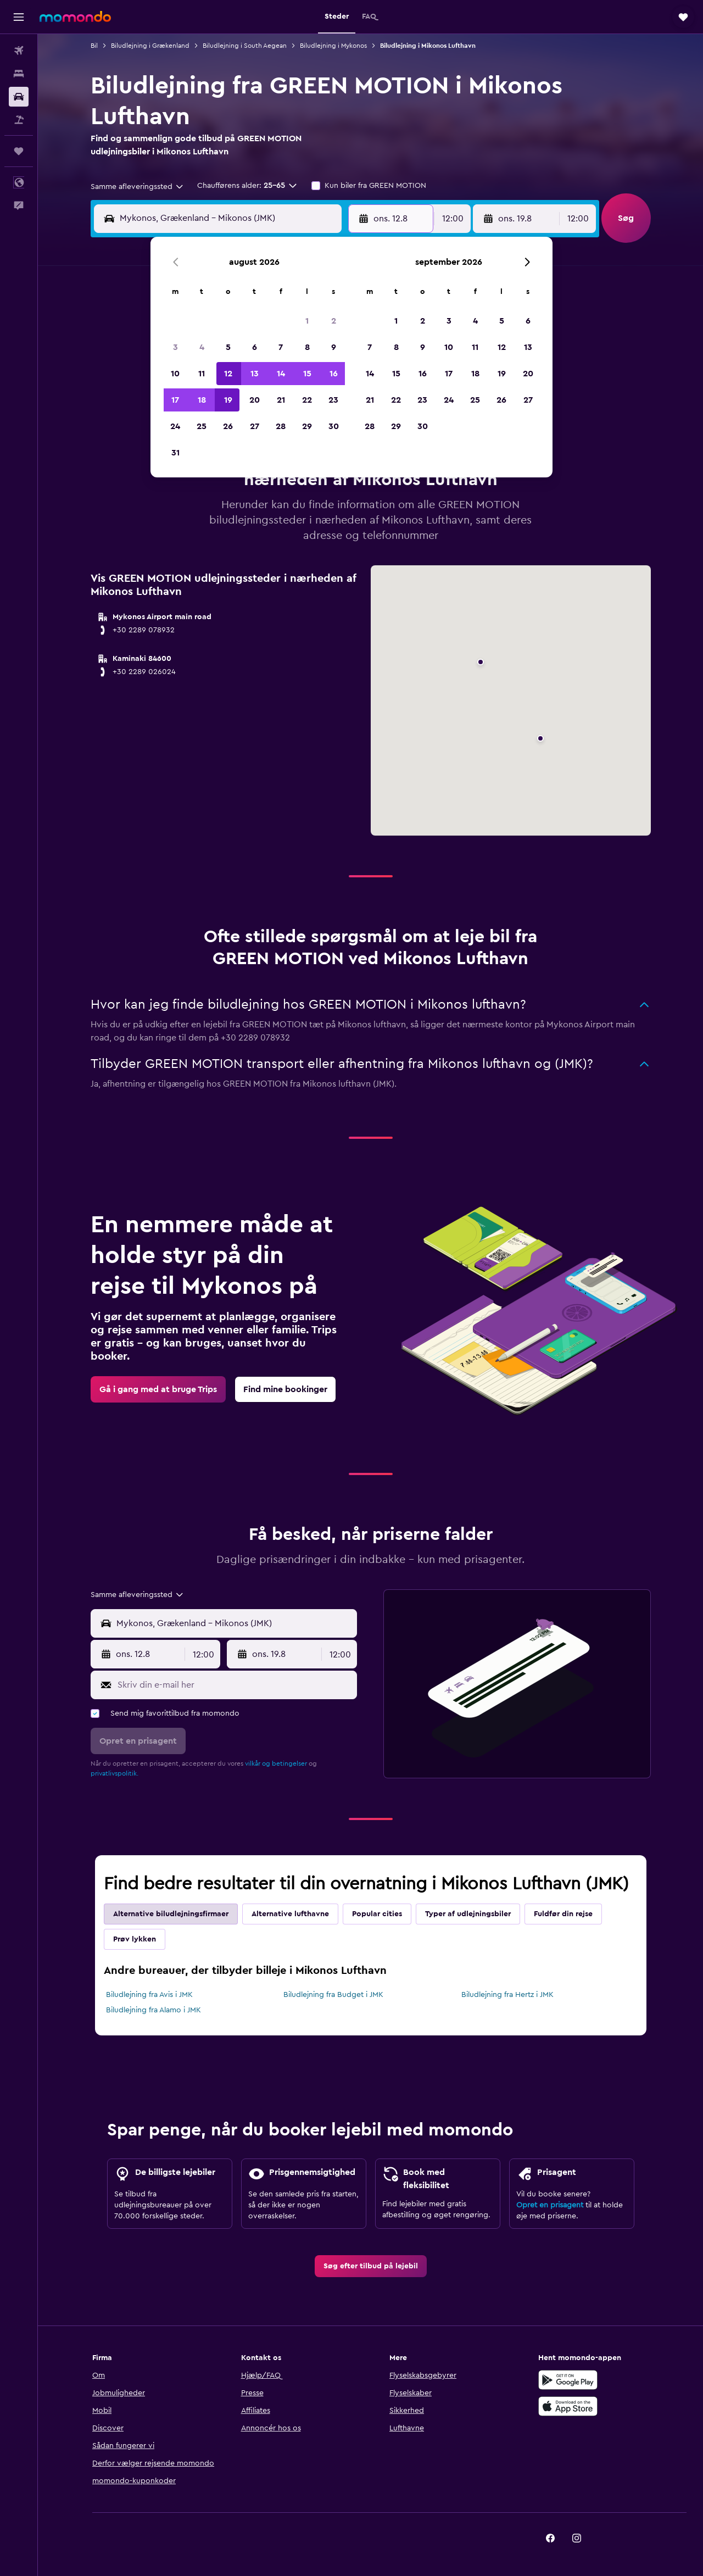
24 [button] (175, 426)
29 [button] (307, 426)
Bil (94, 45)
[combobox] (138, 186)
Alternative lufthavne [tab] (290, 1914)
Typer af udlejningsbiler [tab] (468, 1914)
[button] (19, 17)
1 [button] (307, 320)
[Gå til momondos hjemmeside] (75, 16)
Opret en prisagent (549, 2205)
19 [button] (228, 400)
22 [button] (307, 400)
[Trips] (18, 151)
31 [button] (175, 452)
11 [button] (201, 373)
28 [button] (281, 426)
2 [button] (333, 320)
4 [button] (201, 347)
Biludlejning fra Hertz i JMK (507, 1995)
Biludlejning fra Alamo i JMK (153, 2010)
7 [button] (280, 347)
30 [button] (333, 426)
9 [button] (333, 347)
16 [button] (334, 373)
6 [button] (254, 347)
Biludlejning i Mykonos (333, 45)
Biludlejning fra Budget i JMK (333, 1995)
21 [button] (281, 400)
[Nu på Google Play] (568, 2380)
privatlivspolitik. (114, 1773)
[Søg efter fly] (18, 51)
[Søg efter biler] (18, 97)
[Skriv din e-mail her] (235, 1685)
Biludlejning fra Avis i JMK (149, 1995)
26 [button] (228, 426)
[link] (158, 1389)
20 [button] (254, 400)
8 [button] (307, 347)
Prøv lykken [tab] (134, 1939)
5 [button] (228, 347)
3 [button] (175, 347)
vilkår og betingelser (276, 1763)
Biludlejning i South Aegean (245, 45)
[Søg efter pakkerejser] (18, 120)
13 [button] (254, 373)
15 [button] (307, 373)
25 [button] (202, 426)
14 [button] (281, 373)
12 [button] (228, 373)
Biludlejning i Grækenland (150, 45)
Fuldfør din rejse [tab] (563, 1914)
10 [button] (175, 373)
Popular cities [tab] (377, 1914)
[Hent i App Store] (568, 2406)
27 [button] (254, 426)
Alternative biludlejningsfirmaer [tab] (170, 1914)
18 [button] (202, 400)
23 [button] (333, 400)
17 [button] (175, 400)
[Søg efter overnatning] (18, 74)
